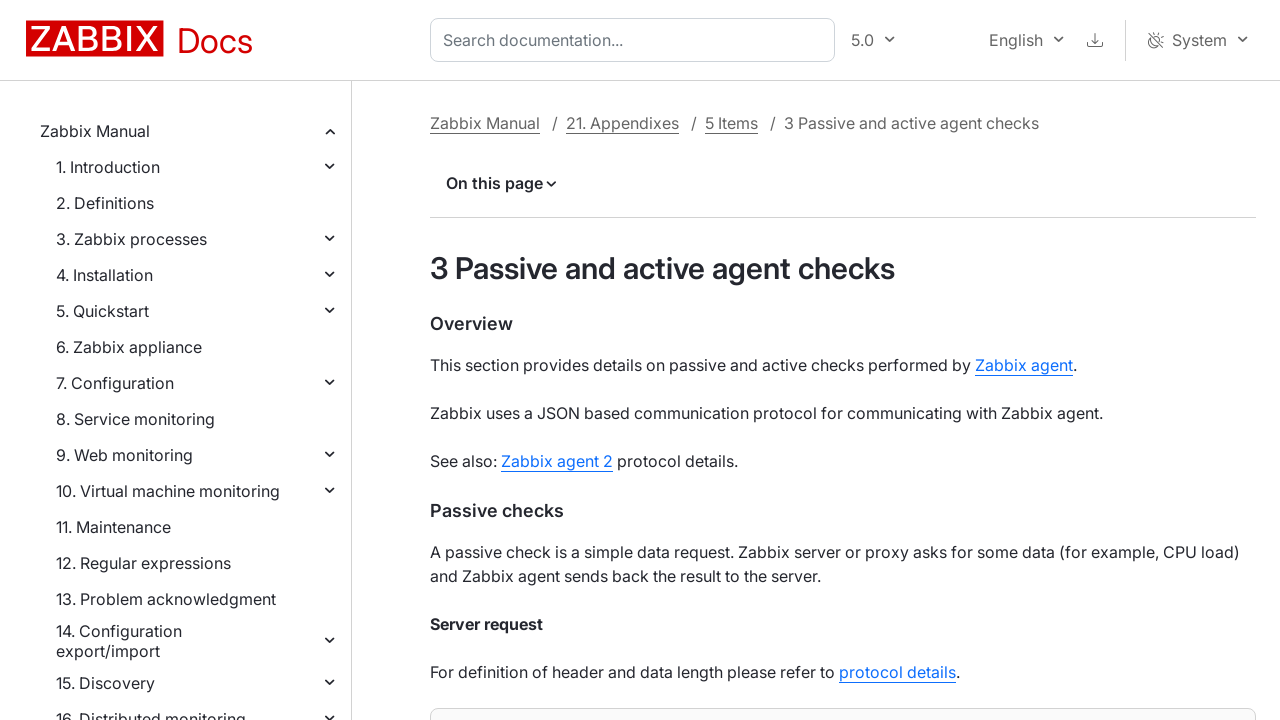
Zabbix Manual (95, 131)
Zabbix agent (1024, 365)
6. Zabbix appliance (129, 347)
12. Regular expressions (143, 563)
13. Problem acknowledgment (166, 599)
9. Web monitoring (124, 455)
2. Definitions (105, 203)
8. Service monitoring (135, 419)
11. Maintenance (113, 527)
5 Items (731, 123)
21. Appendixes (622, 123)
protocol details (897, 672)
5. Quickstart (102, 311)
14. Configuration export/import (119, 641)
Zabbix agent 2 (557, 461)
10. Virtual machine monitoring (168, 491)
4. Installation (104, 275)
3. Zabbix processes (131, 239)
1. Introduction (108, 167)
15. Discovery (105, 683)
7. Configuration (115, 383)
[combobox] (636, 40)
